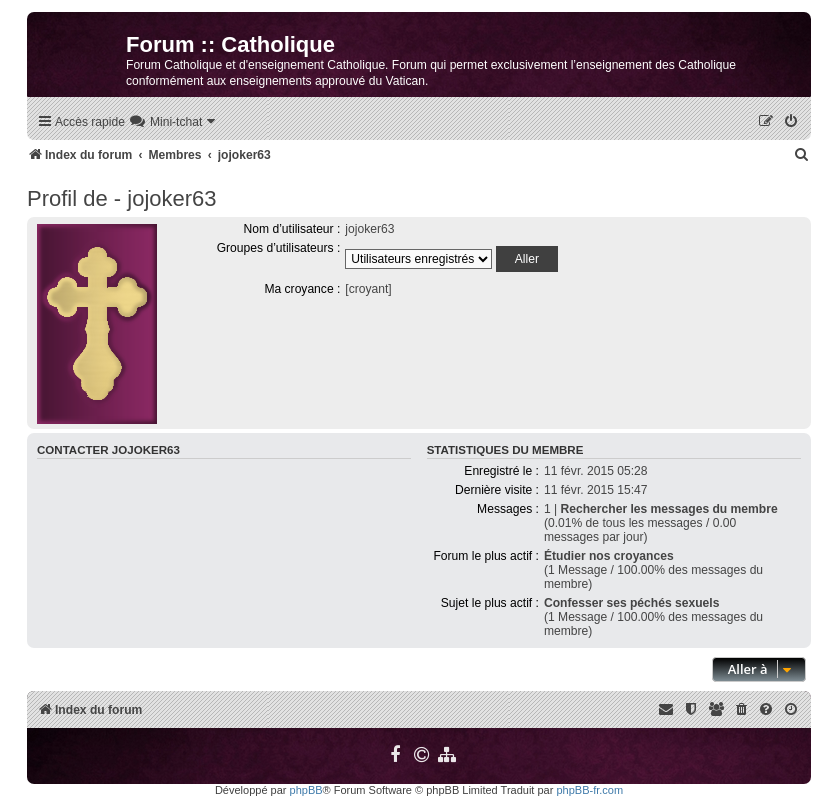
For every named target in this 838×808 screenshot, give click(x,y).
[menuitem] (173, 122)
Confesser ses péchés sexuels (631, 603)
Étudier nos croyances (609, 556)
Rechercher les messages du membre (669, 509)
